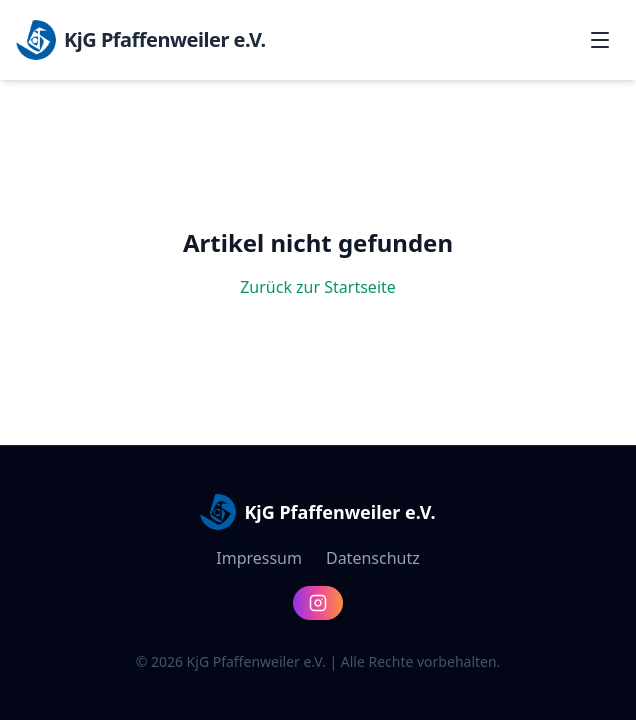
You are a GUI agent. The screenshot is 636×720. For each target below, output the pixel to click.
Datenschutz (373, 558)
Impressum (259, 558)
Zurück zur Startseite (318, 287)
